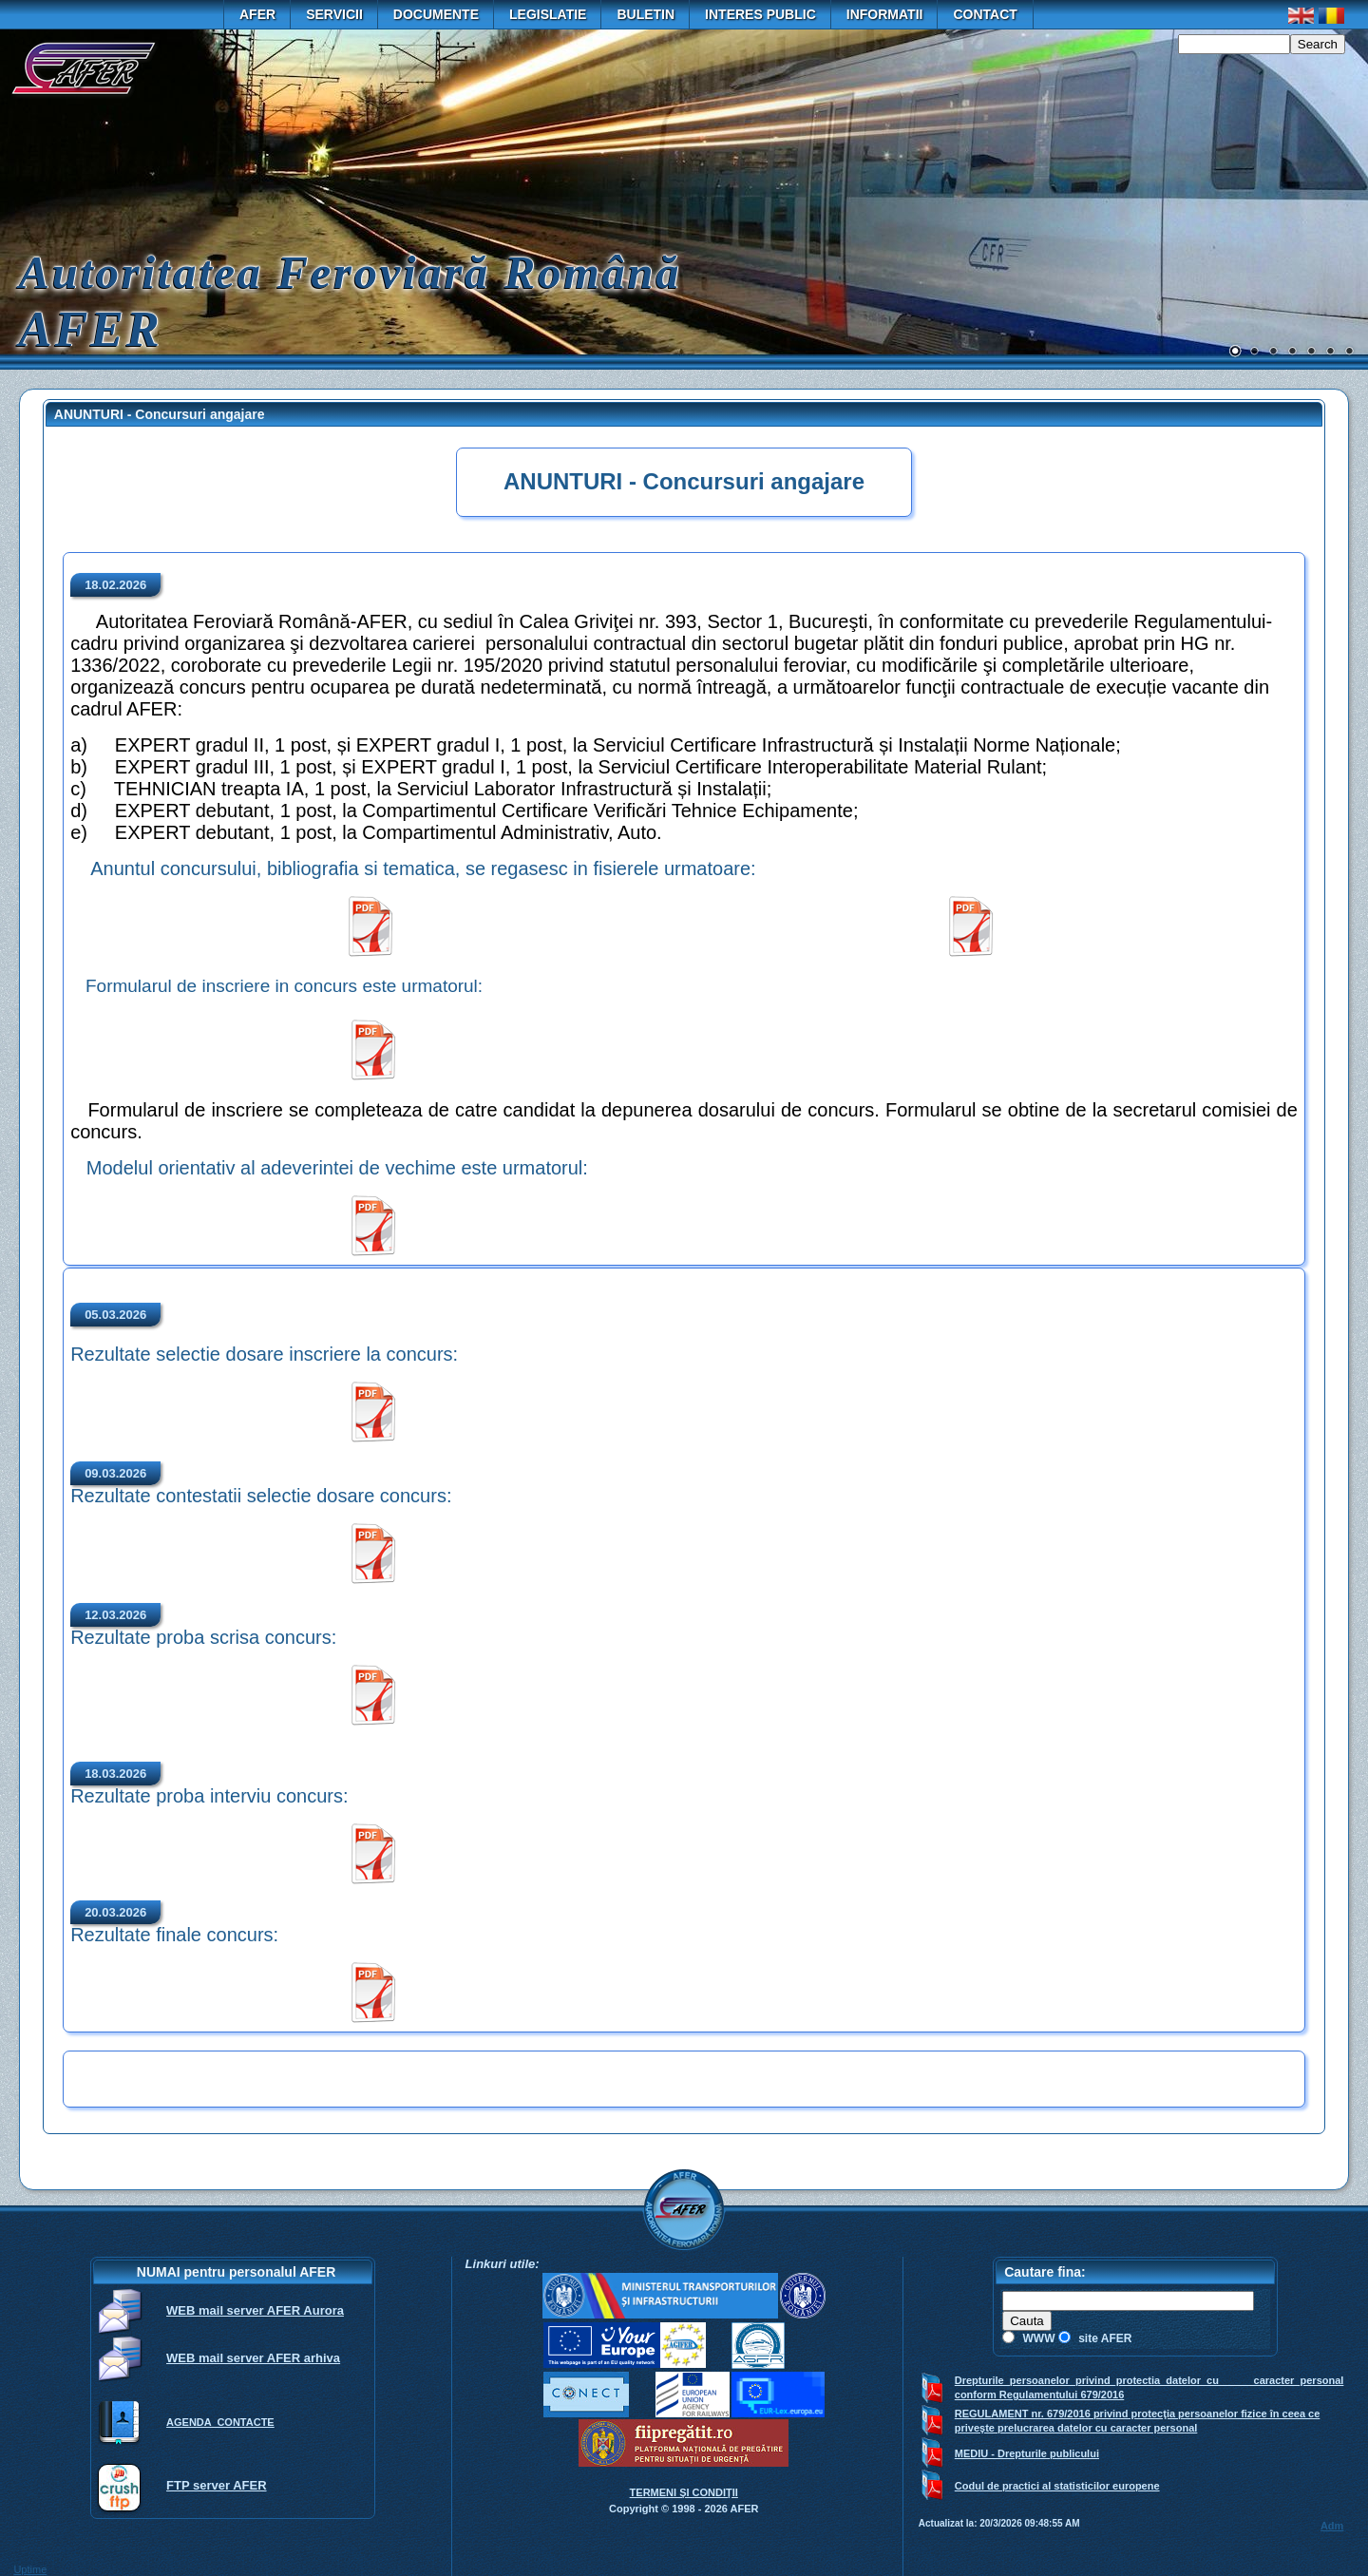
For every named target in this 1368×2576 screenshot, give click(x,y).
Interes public (760, 14)
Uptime (30, 2569)
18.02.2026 (115, 585)
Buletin (645, 14)
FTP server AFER (216, 2485)
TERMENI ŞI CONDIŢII (684, 2492)
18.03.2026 (115, 1773)
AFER (257, 14)
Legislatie (547, 14)
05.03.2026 (115, 1314)
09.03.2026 (115, 1473)
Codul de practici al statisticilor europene (1057, 2485)
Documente (436, 14)
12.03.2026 (115, 1615)
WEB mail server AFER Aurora (255, 2310)
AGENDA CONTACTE (220, 2422)
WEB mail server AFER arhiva (253, 2358)
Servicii (334, 14)
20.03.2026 (115, 1912)
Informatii (884, 14)
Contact (984, 14)
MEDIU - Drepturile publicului (1027, 2453)
